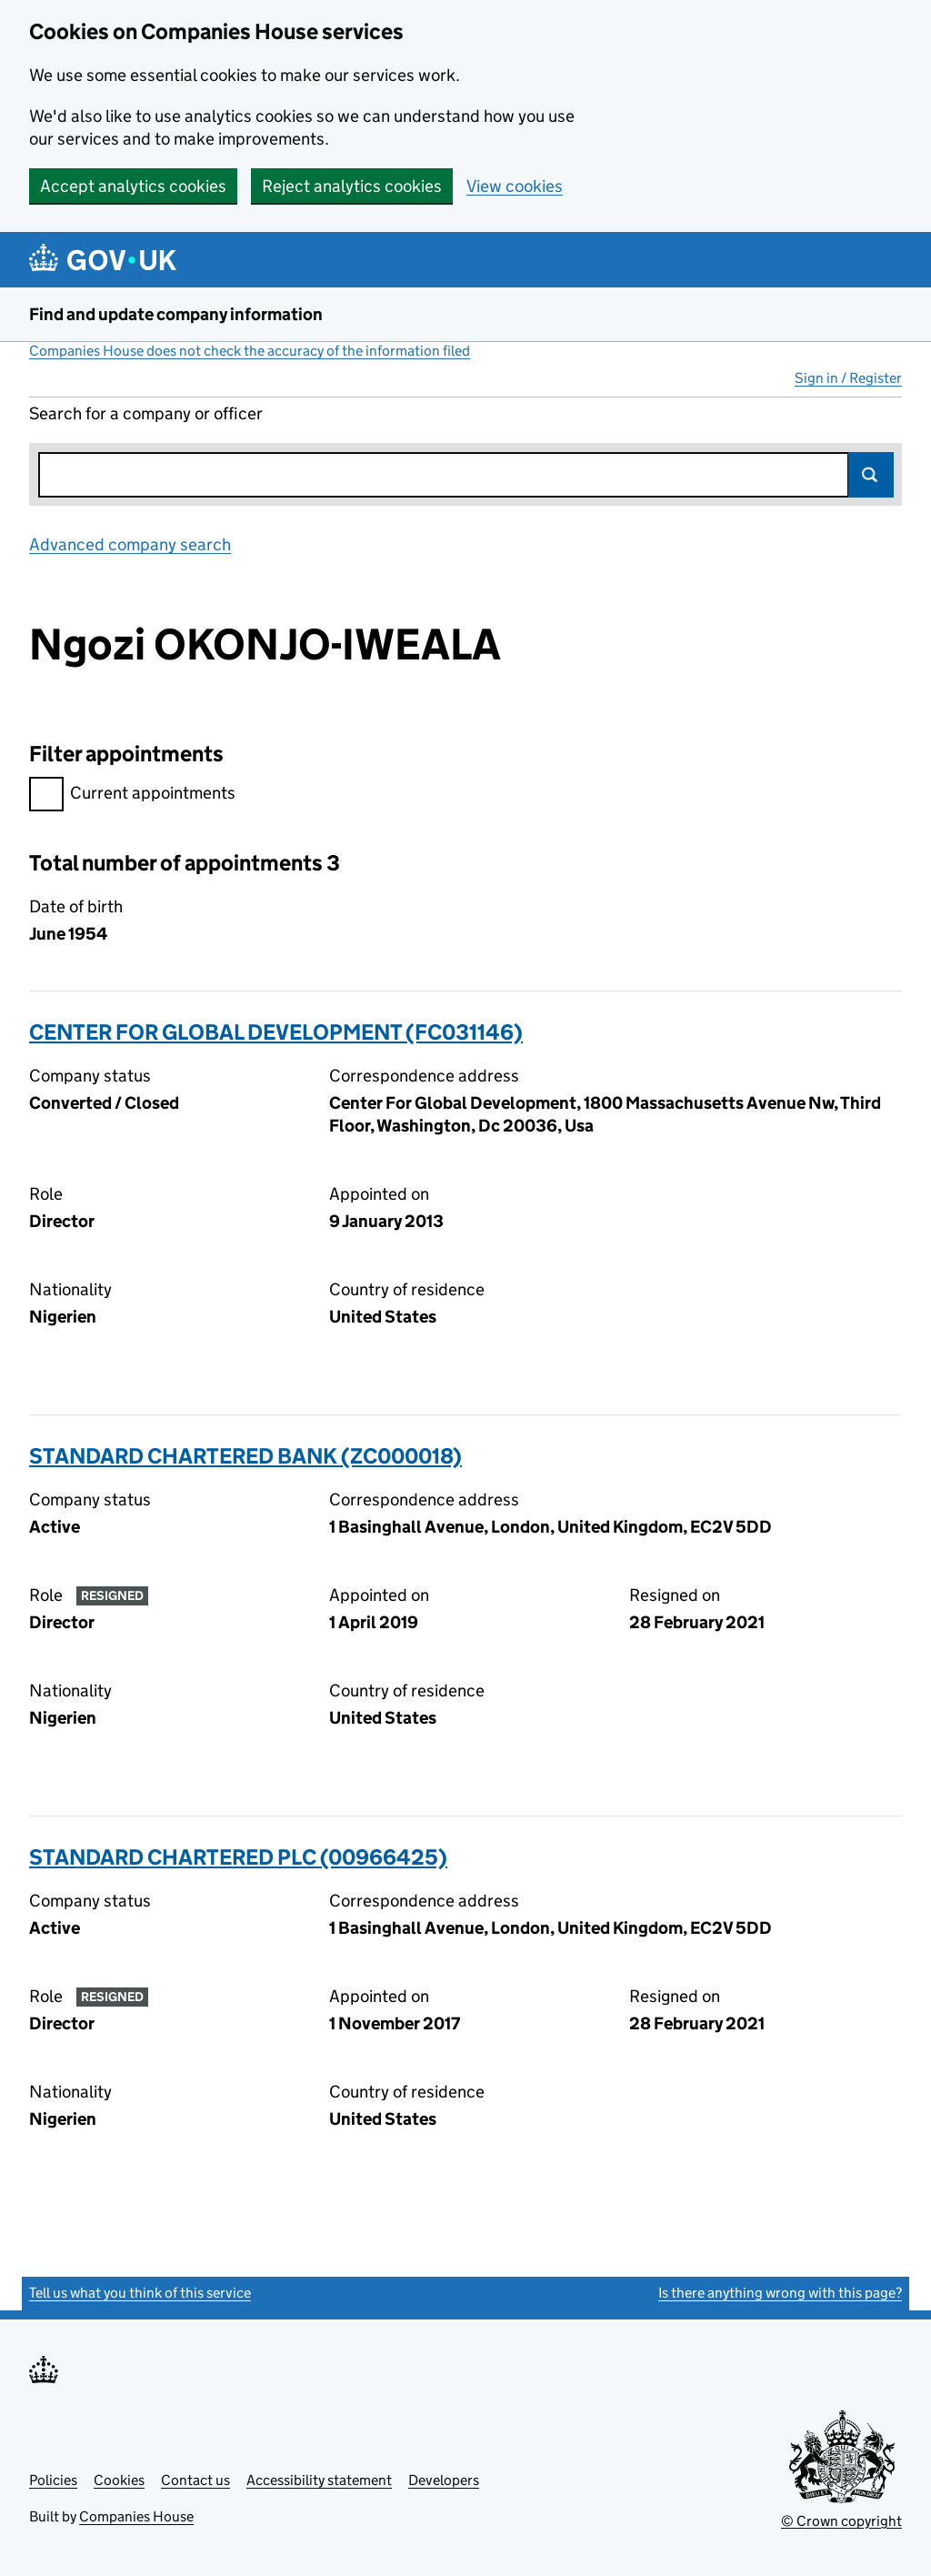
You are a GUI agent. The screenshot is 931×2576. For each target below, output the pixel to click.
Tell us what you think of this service (140, 2292)
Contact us (195, 2480)
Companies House (136, 2516)
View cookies (514, 186)
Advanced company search (130, 544)
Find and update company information (176, 314)
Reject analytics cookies (352, 186)
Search (871, 475)
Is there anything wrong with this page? (780, 2292)
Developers (443, 2480)
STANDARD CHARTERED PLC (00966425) (238, 1857)
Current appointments (132, 795)
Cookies (119, 2480)
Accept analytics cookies (133, 186)
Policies (53, 2480)
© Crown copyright (841, 2521)
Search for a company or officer (146, 413)
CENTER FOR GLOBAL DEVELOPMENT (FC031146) (276, 1032)
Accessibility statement (319, 2480)
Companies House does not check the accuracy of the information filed (249, 350)
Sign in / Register (848, 378)
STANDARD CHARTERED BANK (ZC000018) (245, 1456)
